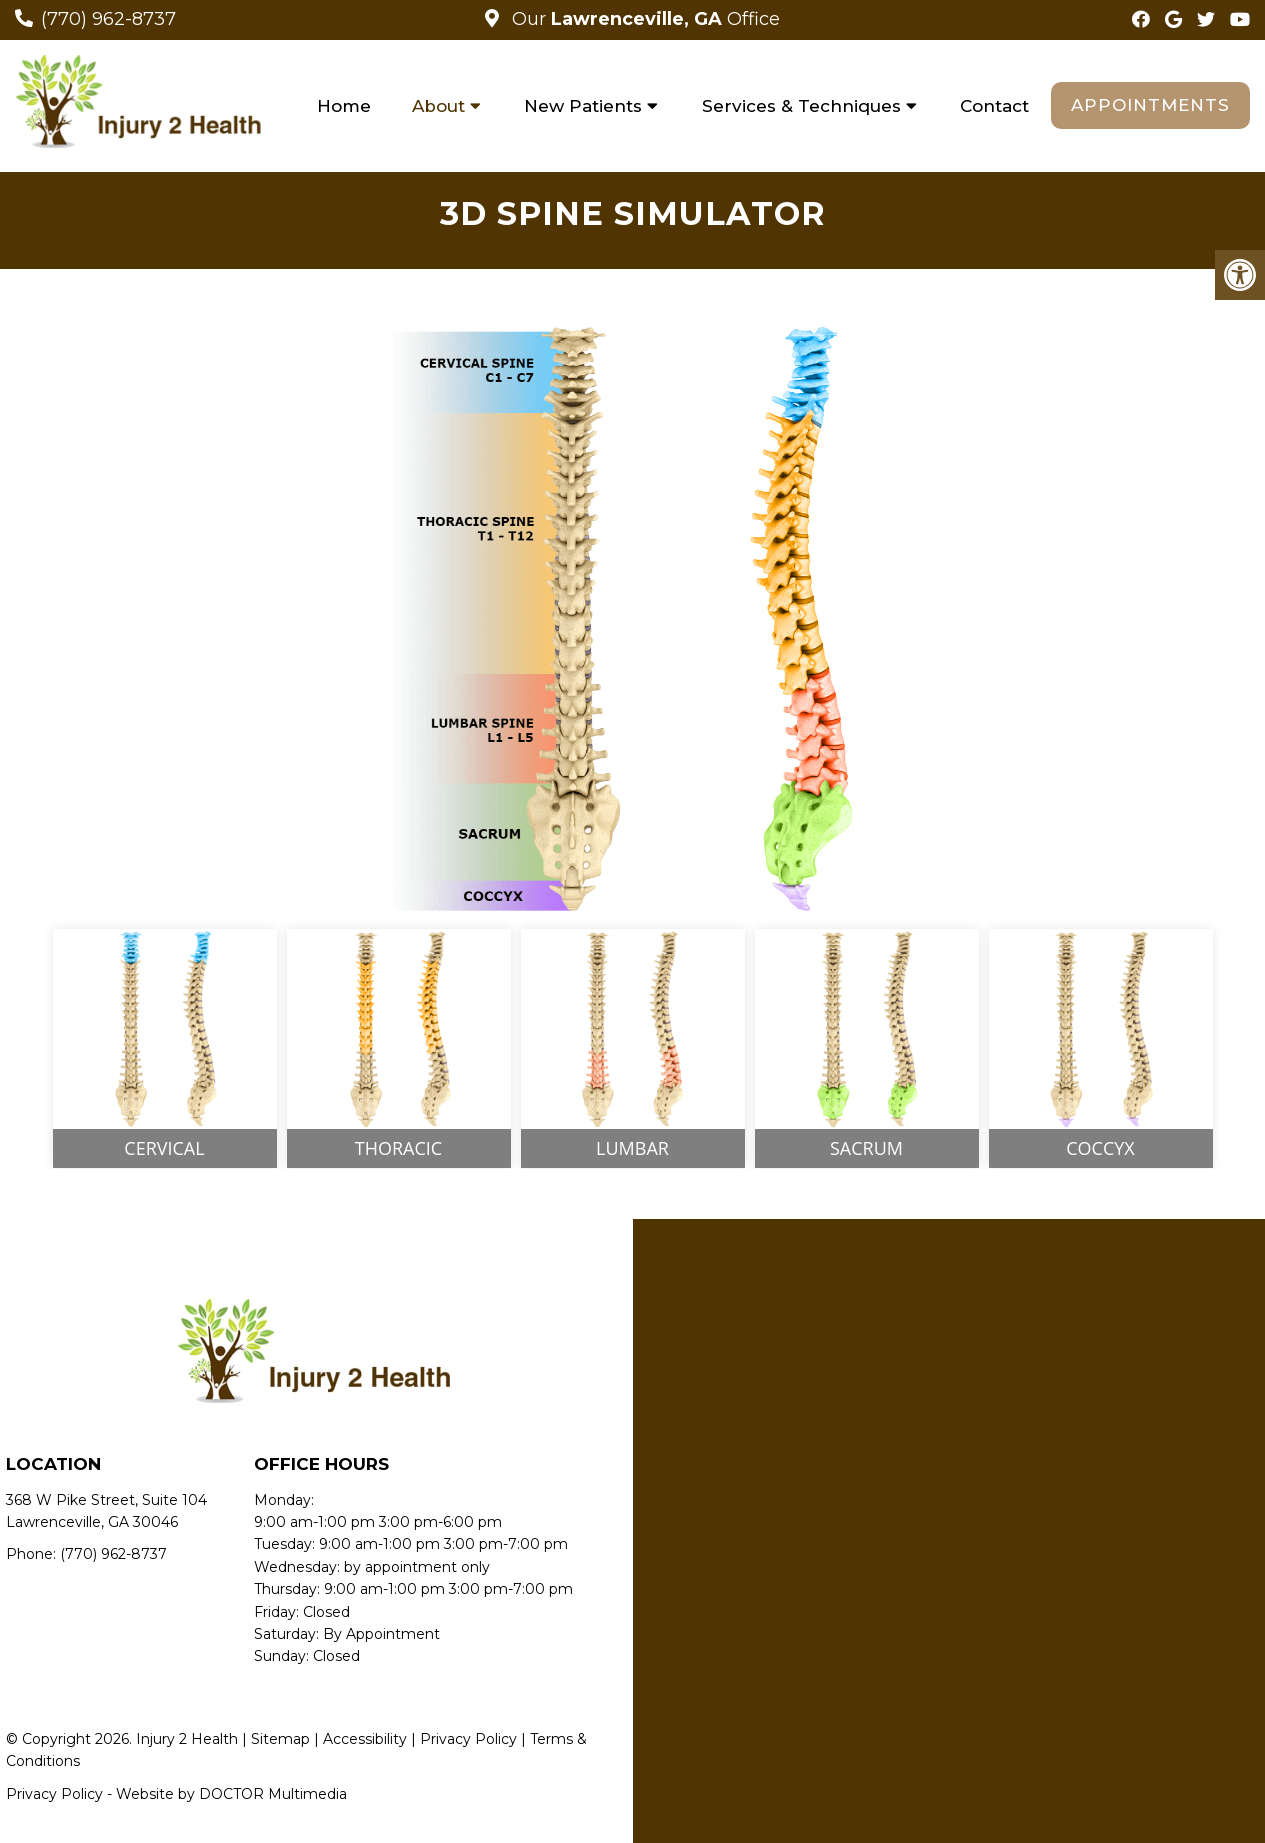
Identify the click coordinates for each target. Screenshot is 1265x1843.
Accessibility (365, 1739)
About (438, 106)
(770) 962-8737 (108, 19)
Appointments (1150, 105)
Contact (994, 106)
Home (344, 106)
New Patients (583, 106)
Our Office (643, 19)
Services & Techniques (801, 106)
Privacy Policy (468, 1739)
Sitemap (280, 1739)
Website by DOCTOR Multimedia (231, 1794)
